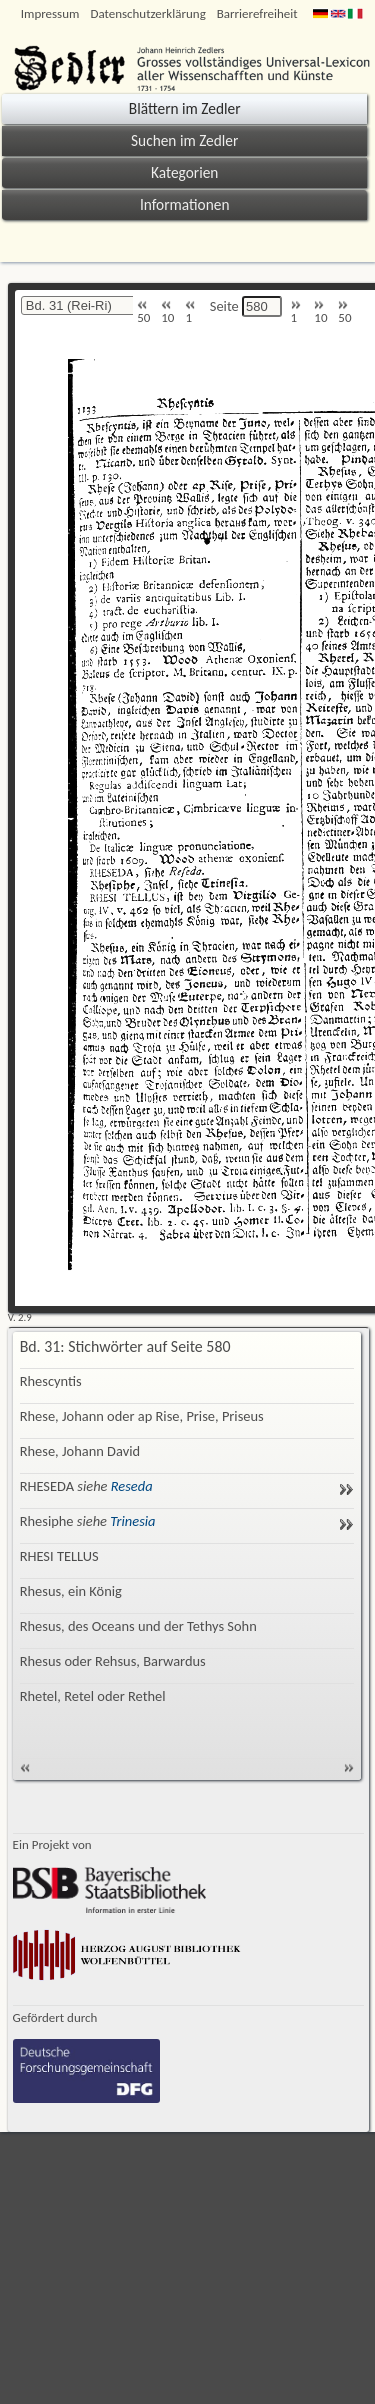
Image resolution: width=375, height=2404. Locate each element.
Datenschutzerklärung (147, 13)
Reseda (132, 1486)
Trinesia (132, 1521)
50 (143, 312)
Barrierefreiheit (257, 13)
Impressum (50, 13)
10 (167, 312)
